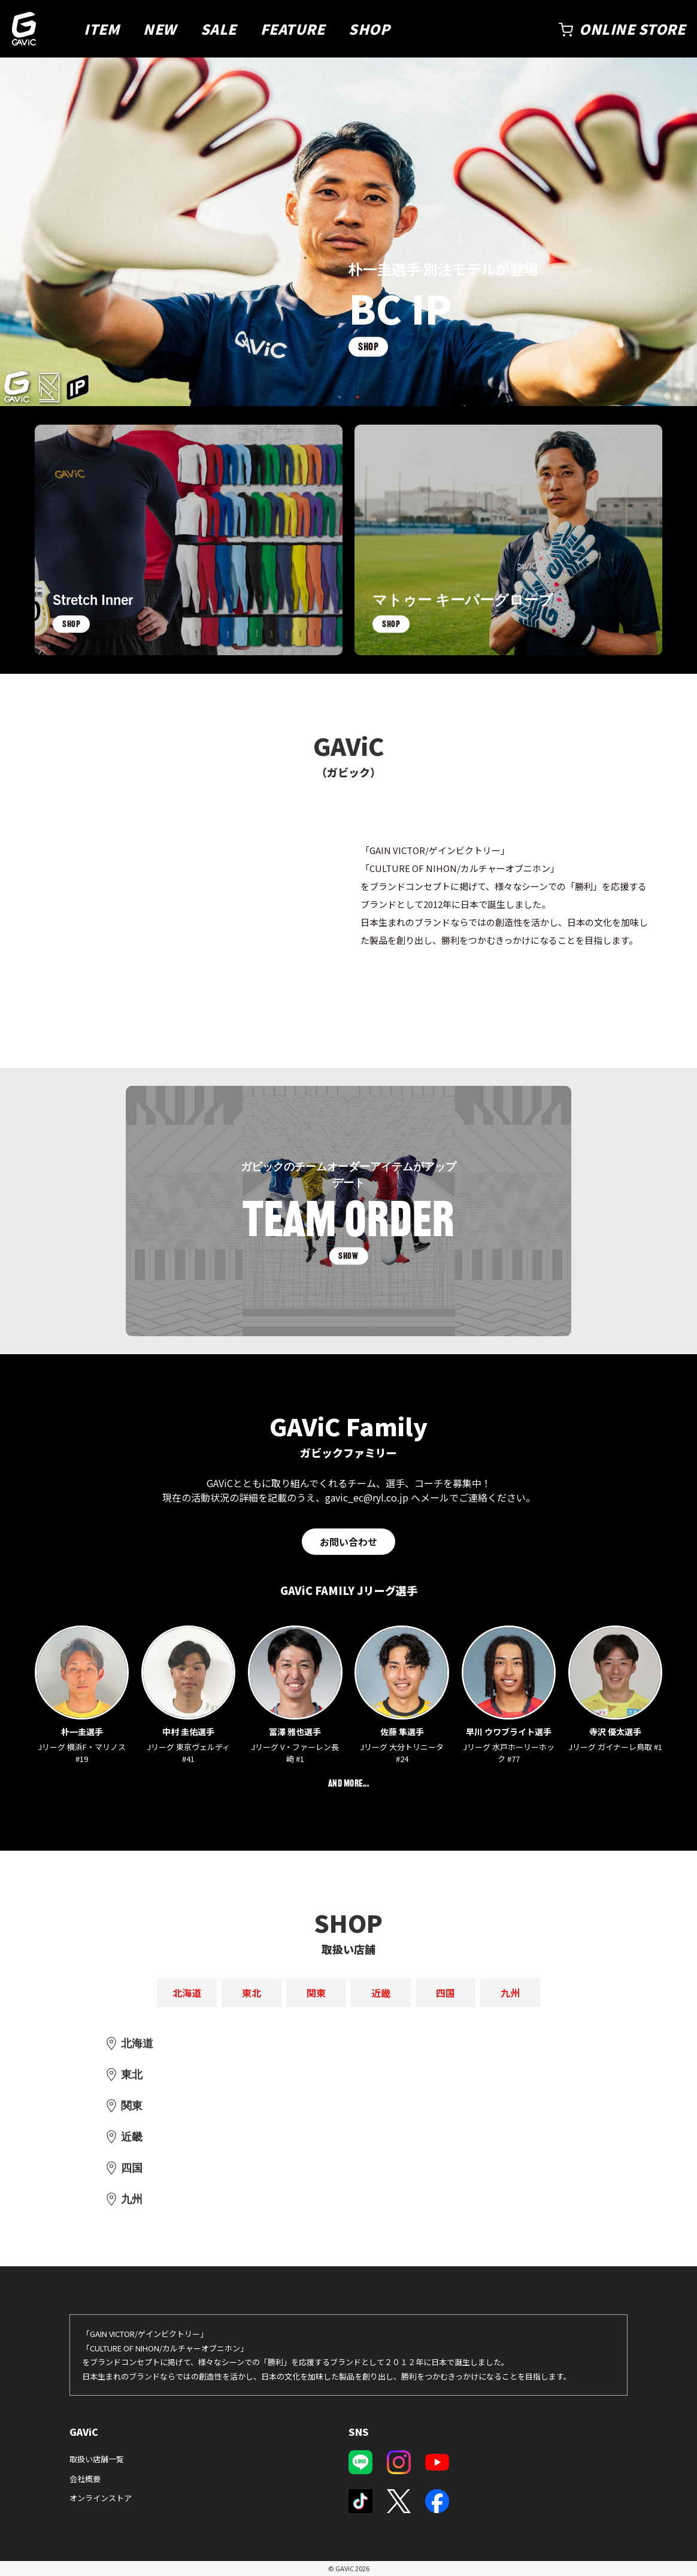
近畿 (380, 1992)
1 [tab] (340, 397)
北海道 (186, 1992)
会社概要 (85, 2478)
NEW (160, 29)
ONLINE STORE (632, 29)
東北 (251, 1992)
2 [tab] (357, 397)
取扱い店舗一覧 (96, 2459)
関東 (316, 1992)
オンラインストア (100, 2498)
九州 (510, 1992)
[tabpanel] (348, 231)
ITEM (101, 29)
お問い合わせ (348, 1541)
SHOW (348, 1256)
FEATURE (292, 29)
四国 (445, 1992)
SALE (219, 29)
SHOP (369, 29)
